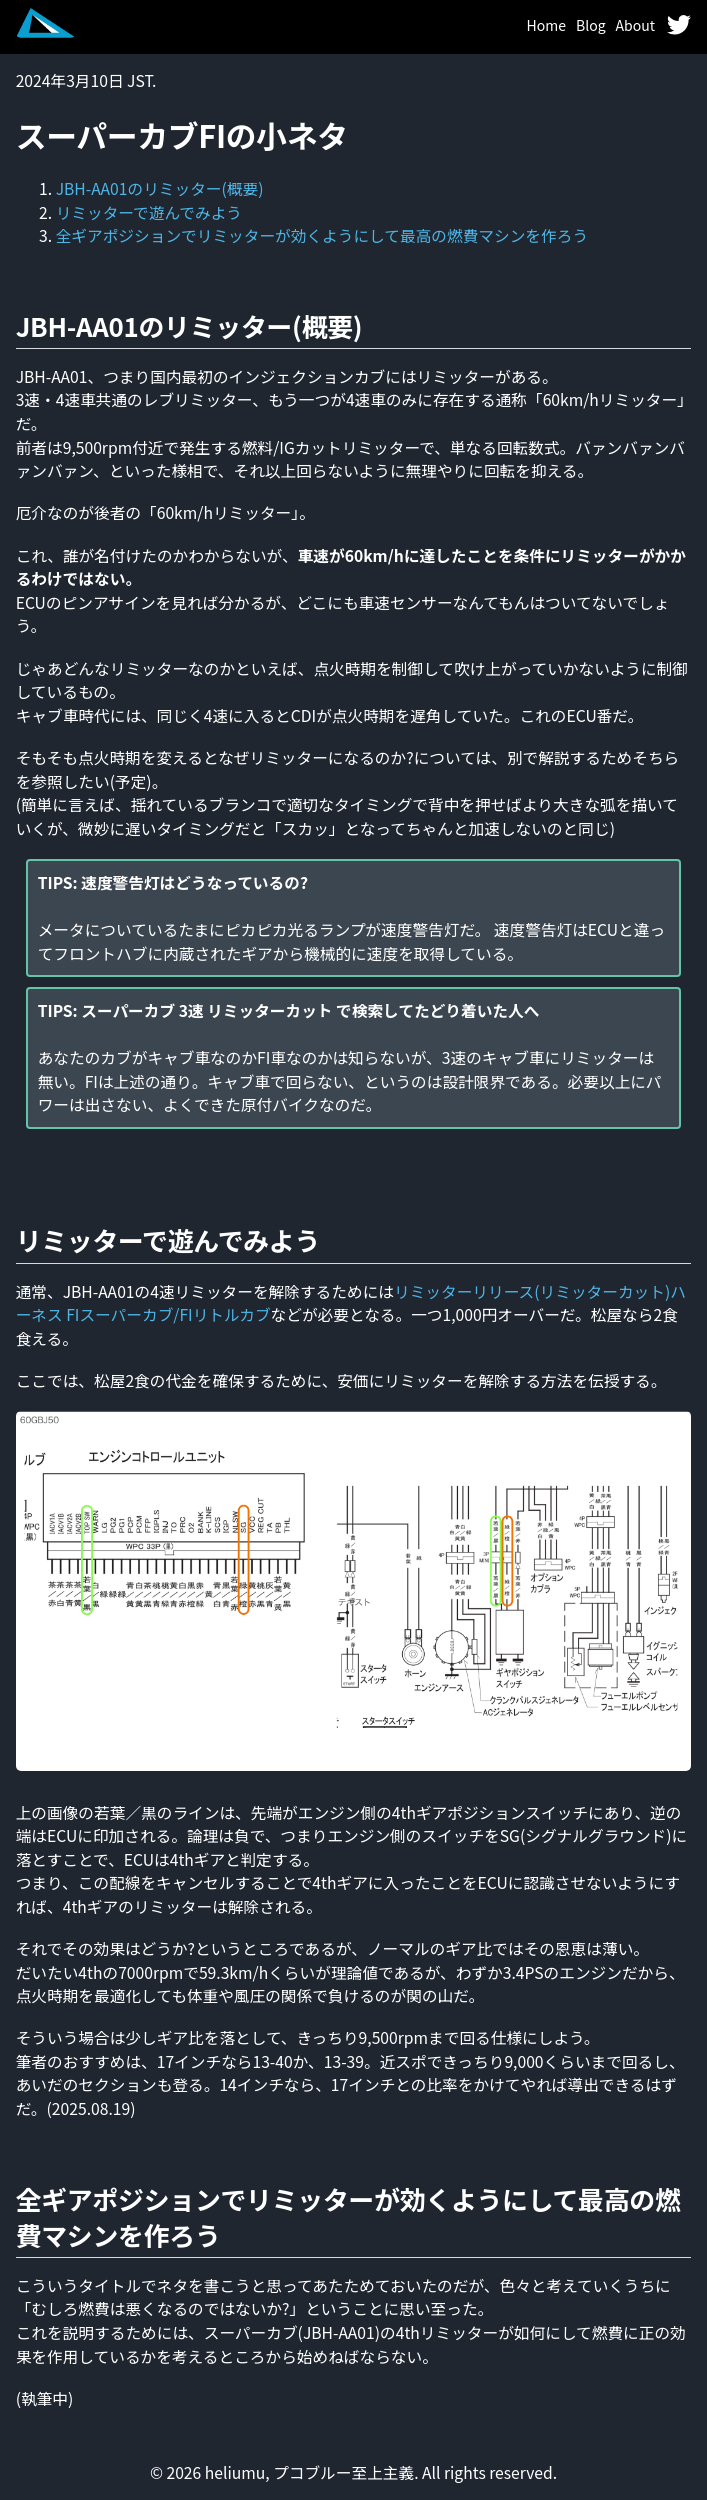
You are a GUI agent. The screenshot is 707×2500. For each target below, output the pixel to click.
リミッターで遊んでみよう (149, 212)
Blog (591, 25)
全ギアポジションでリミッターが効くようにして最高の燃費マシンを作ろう (322, 235)
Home (546, 25)
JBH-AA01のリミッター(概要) (160, 188)
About (635, 25)
